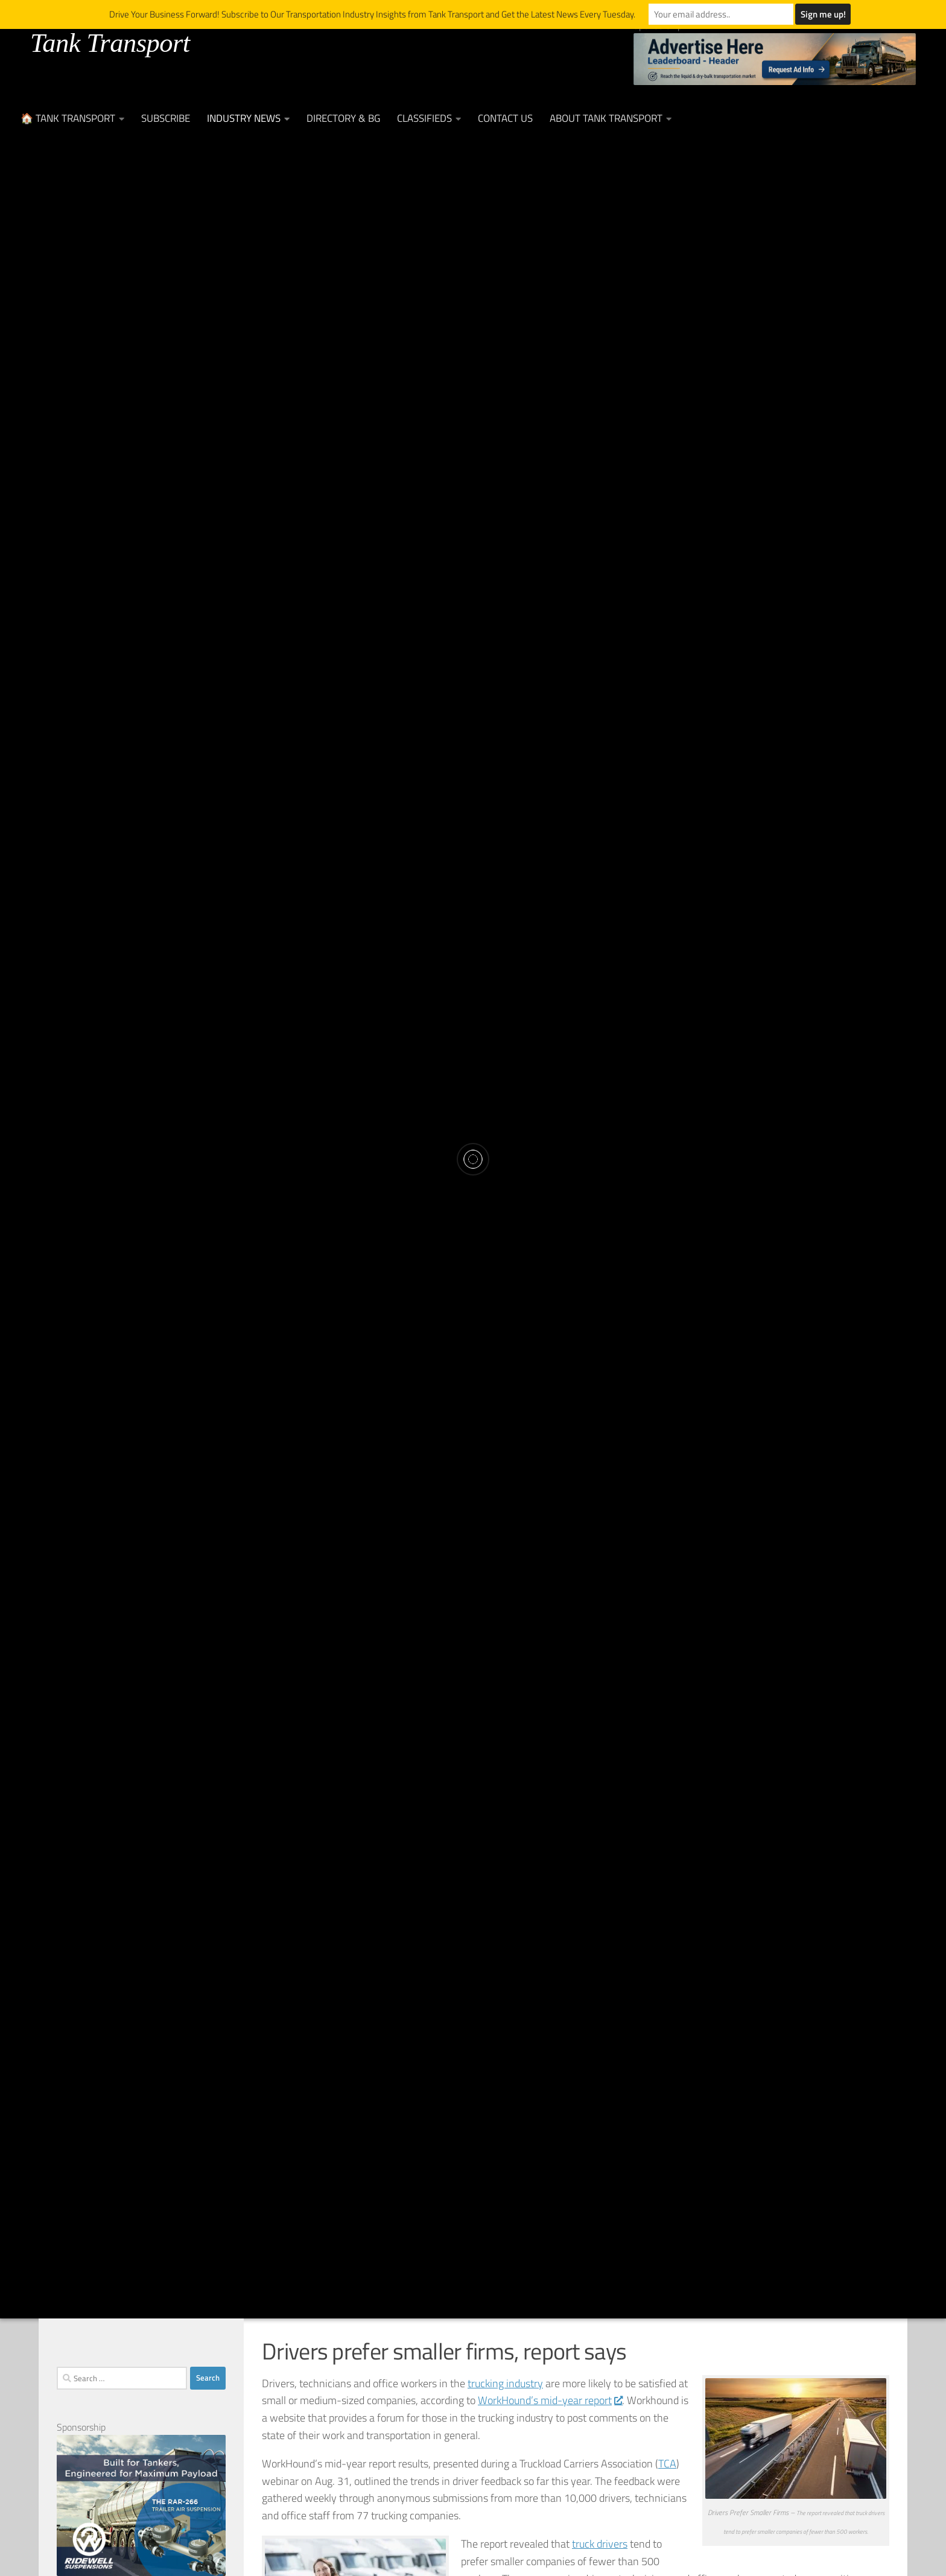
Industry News (244, 118)
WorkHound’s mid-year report (550, 2400)
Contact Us (505, 118)
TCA (667, 2463)
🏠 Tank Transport (68, 118)
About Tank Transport (606, 118)
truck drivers (599, 2544)
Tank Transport (110, 43)
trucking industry (505, 2383)
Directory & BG (343, 118)
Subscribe (165, 118)
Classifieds (424, 118)
